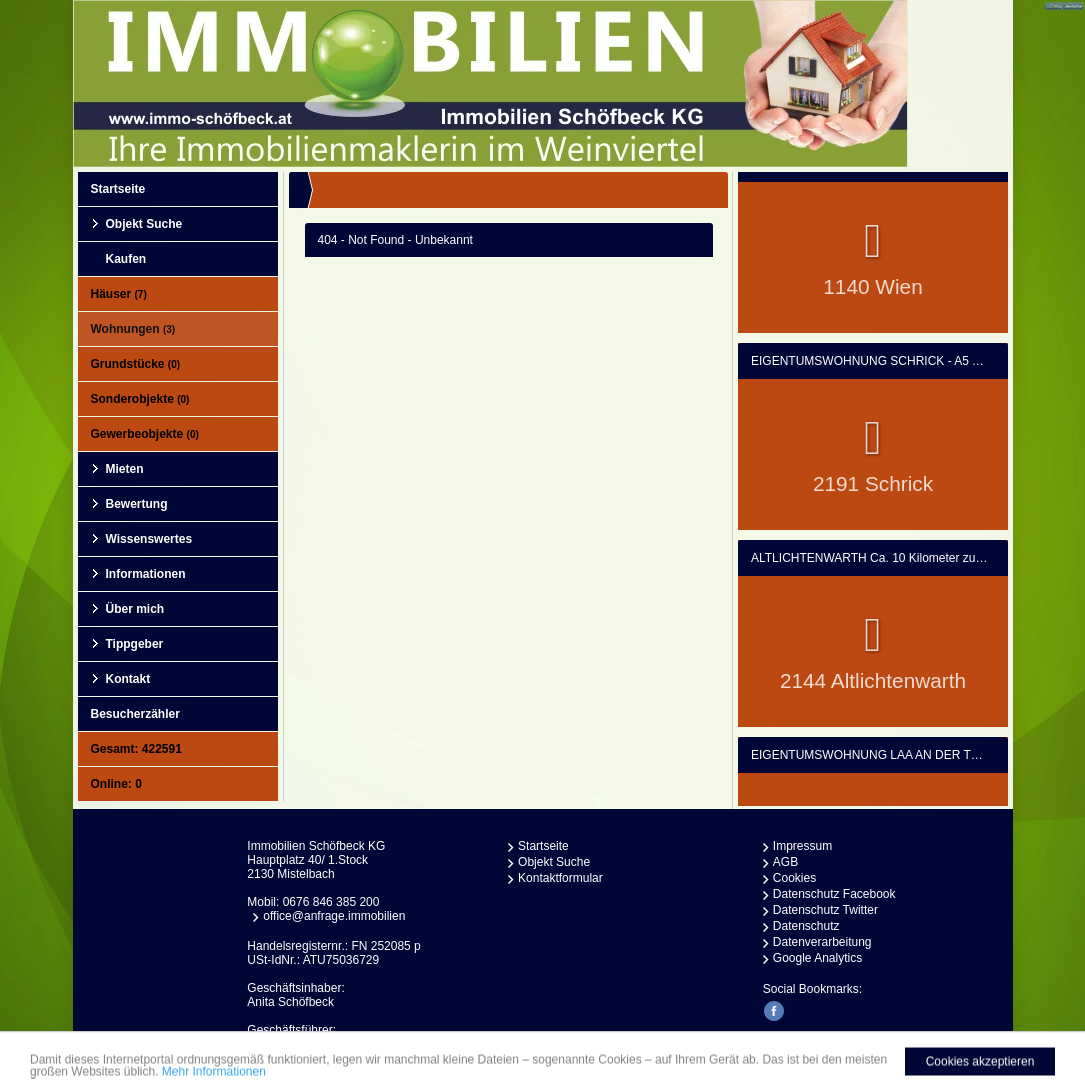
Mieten (125, 469)
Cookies (794, 878)
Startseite (118, 189)
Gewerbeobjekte (145, 434)
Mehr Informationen (214, 1077)
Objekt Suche (144, 224)
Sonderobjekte (140, 399)
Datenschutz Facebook (834, 894)
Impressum (802, 846)
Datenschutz (806, 926)
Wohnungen (133, 329)
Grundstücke (136, 364)
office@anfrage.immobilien (334, 916)
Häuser (119, 294)
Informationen (146, 574)
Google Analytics (817, 958)
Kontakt (128, 679)
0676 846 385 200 (331, 902)
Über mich (135, 609)
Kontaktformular (560, 878)
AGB (785, 862)
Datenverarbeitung (822, 942)
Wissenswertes (149, 539)
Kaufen (126, 259)
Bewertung (137, 504)
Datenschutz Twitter (825, 910)
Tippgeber (135, 644)
